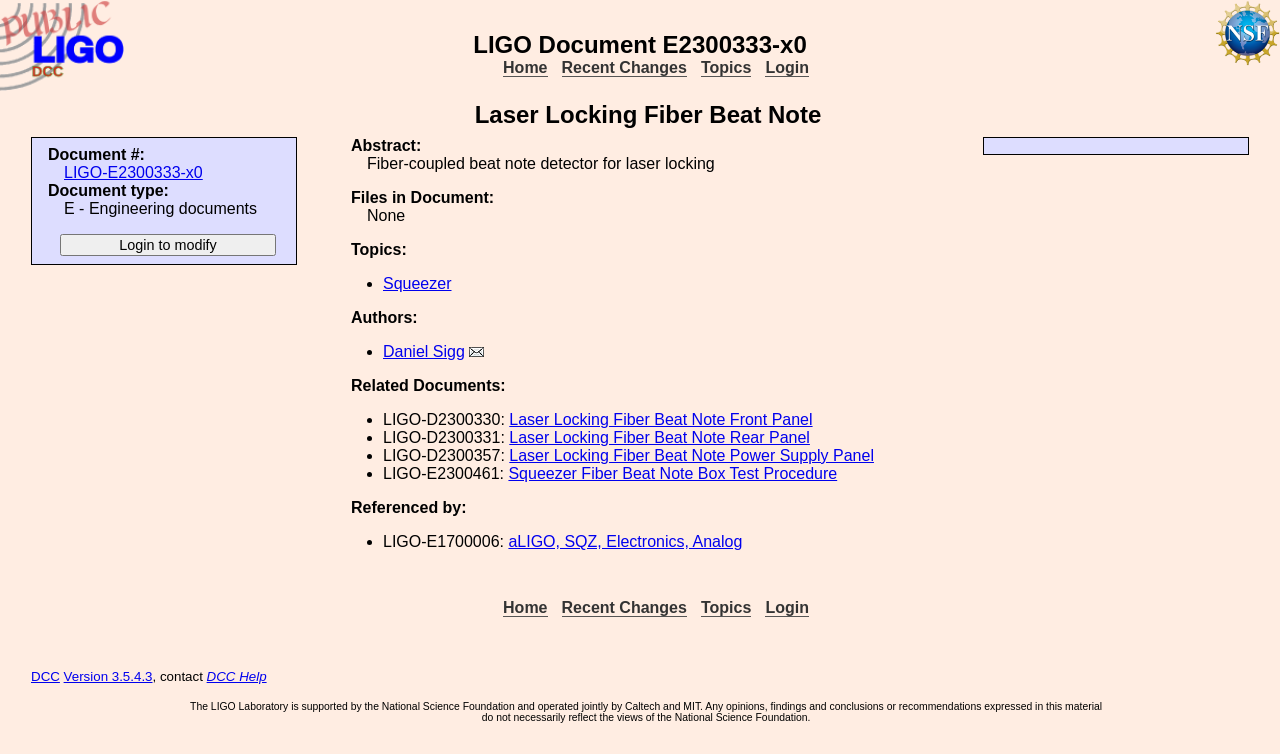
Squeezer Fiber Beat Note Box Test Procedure (672, 473)
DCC (45, 676)
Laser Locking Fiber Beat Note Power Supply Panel (691, 455)
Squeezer (417, 283)
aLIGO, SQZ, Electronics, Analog (625, 541)
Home (525, 67)
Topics (726, 67)
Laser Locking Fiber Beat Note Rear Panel (659, 437)
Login (787, 67)
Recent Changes (624, 67)
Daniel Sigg (424, 351)
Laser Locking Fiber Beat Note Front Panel (660, 419)
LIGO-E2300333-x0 (133, 172)
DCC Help (237, 676)
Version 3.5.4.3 (108, 676)
